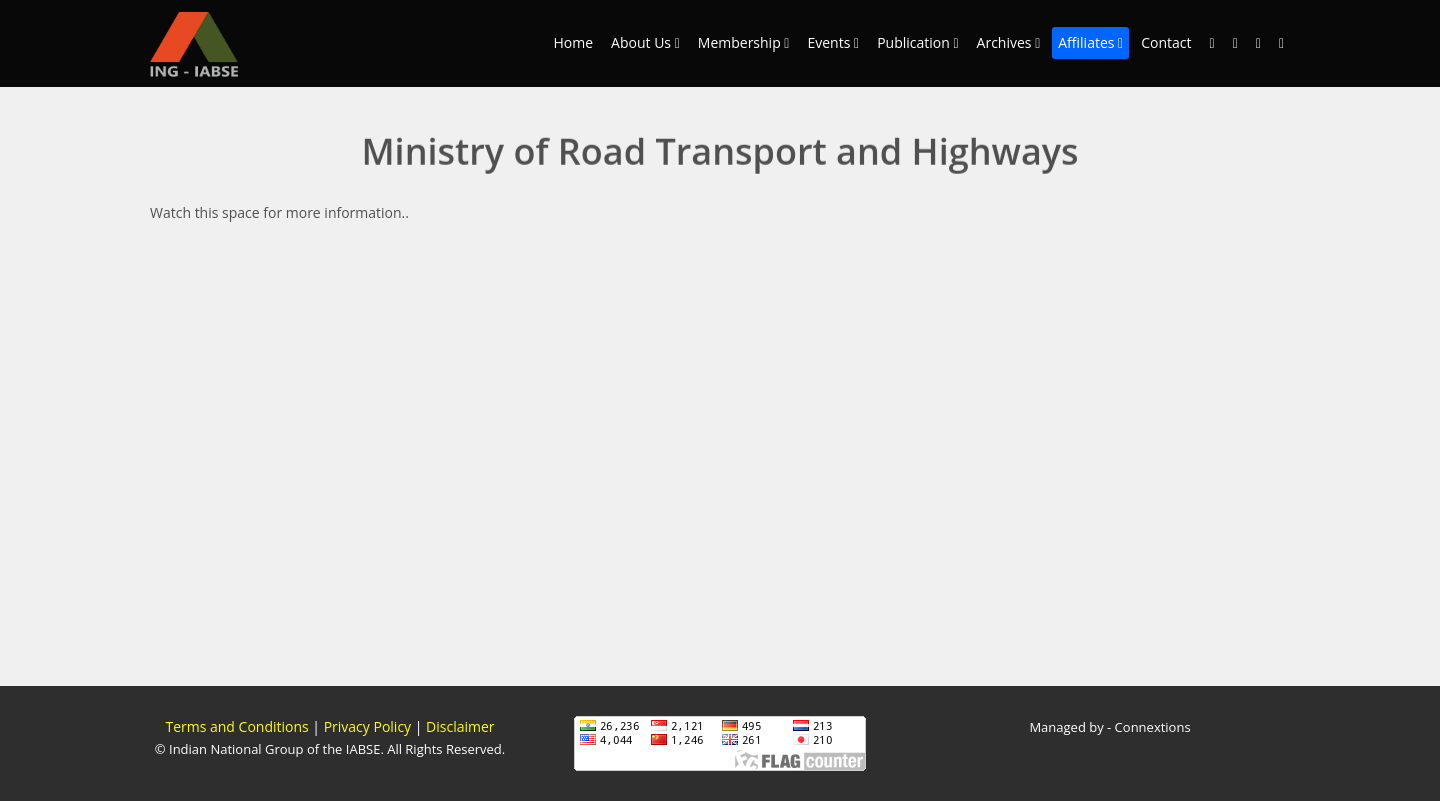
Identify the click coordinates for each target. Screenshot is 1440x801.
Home (574, 42)
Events (833, 42)
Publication (917, 42)
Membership (744, 42)
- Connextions (1147, 727)
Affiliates (1090, 42)
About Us (645, 42)
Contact (1166, 42)
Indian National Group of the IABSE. (275, 749)
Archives (1009, 42)
